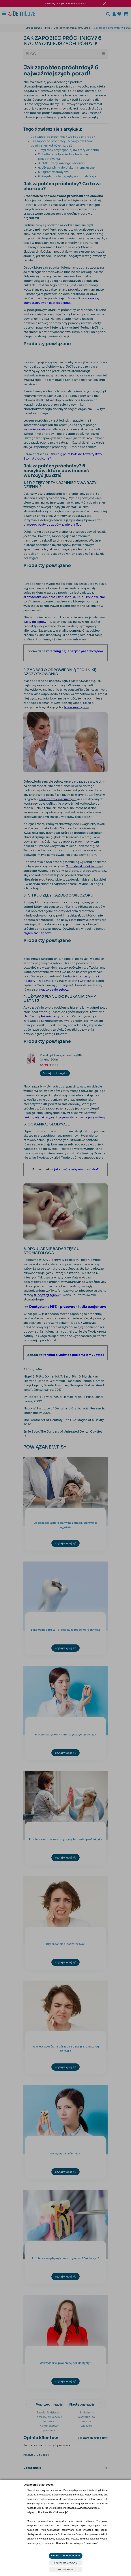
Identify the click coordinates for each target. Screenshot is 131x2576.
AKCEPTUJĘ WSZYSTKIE (65, 2555)
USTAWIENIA (65, 2569)
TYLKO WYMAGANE (65, 2562)
